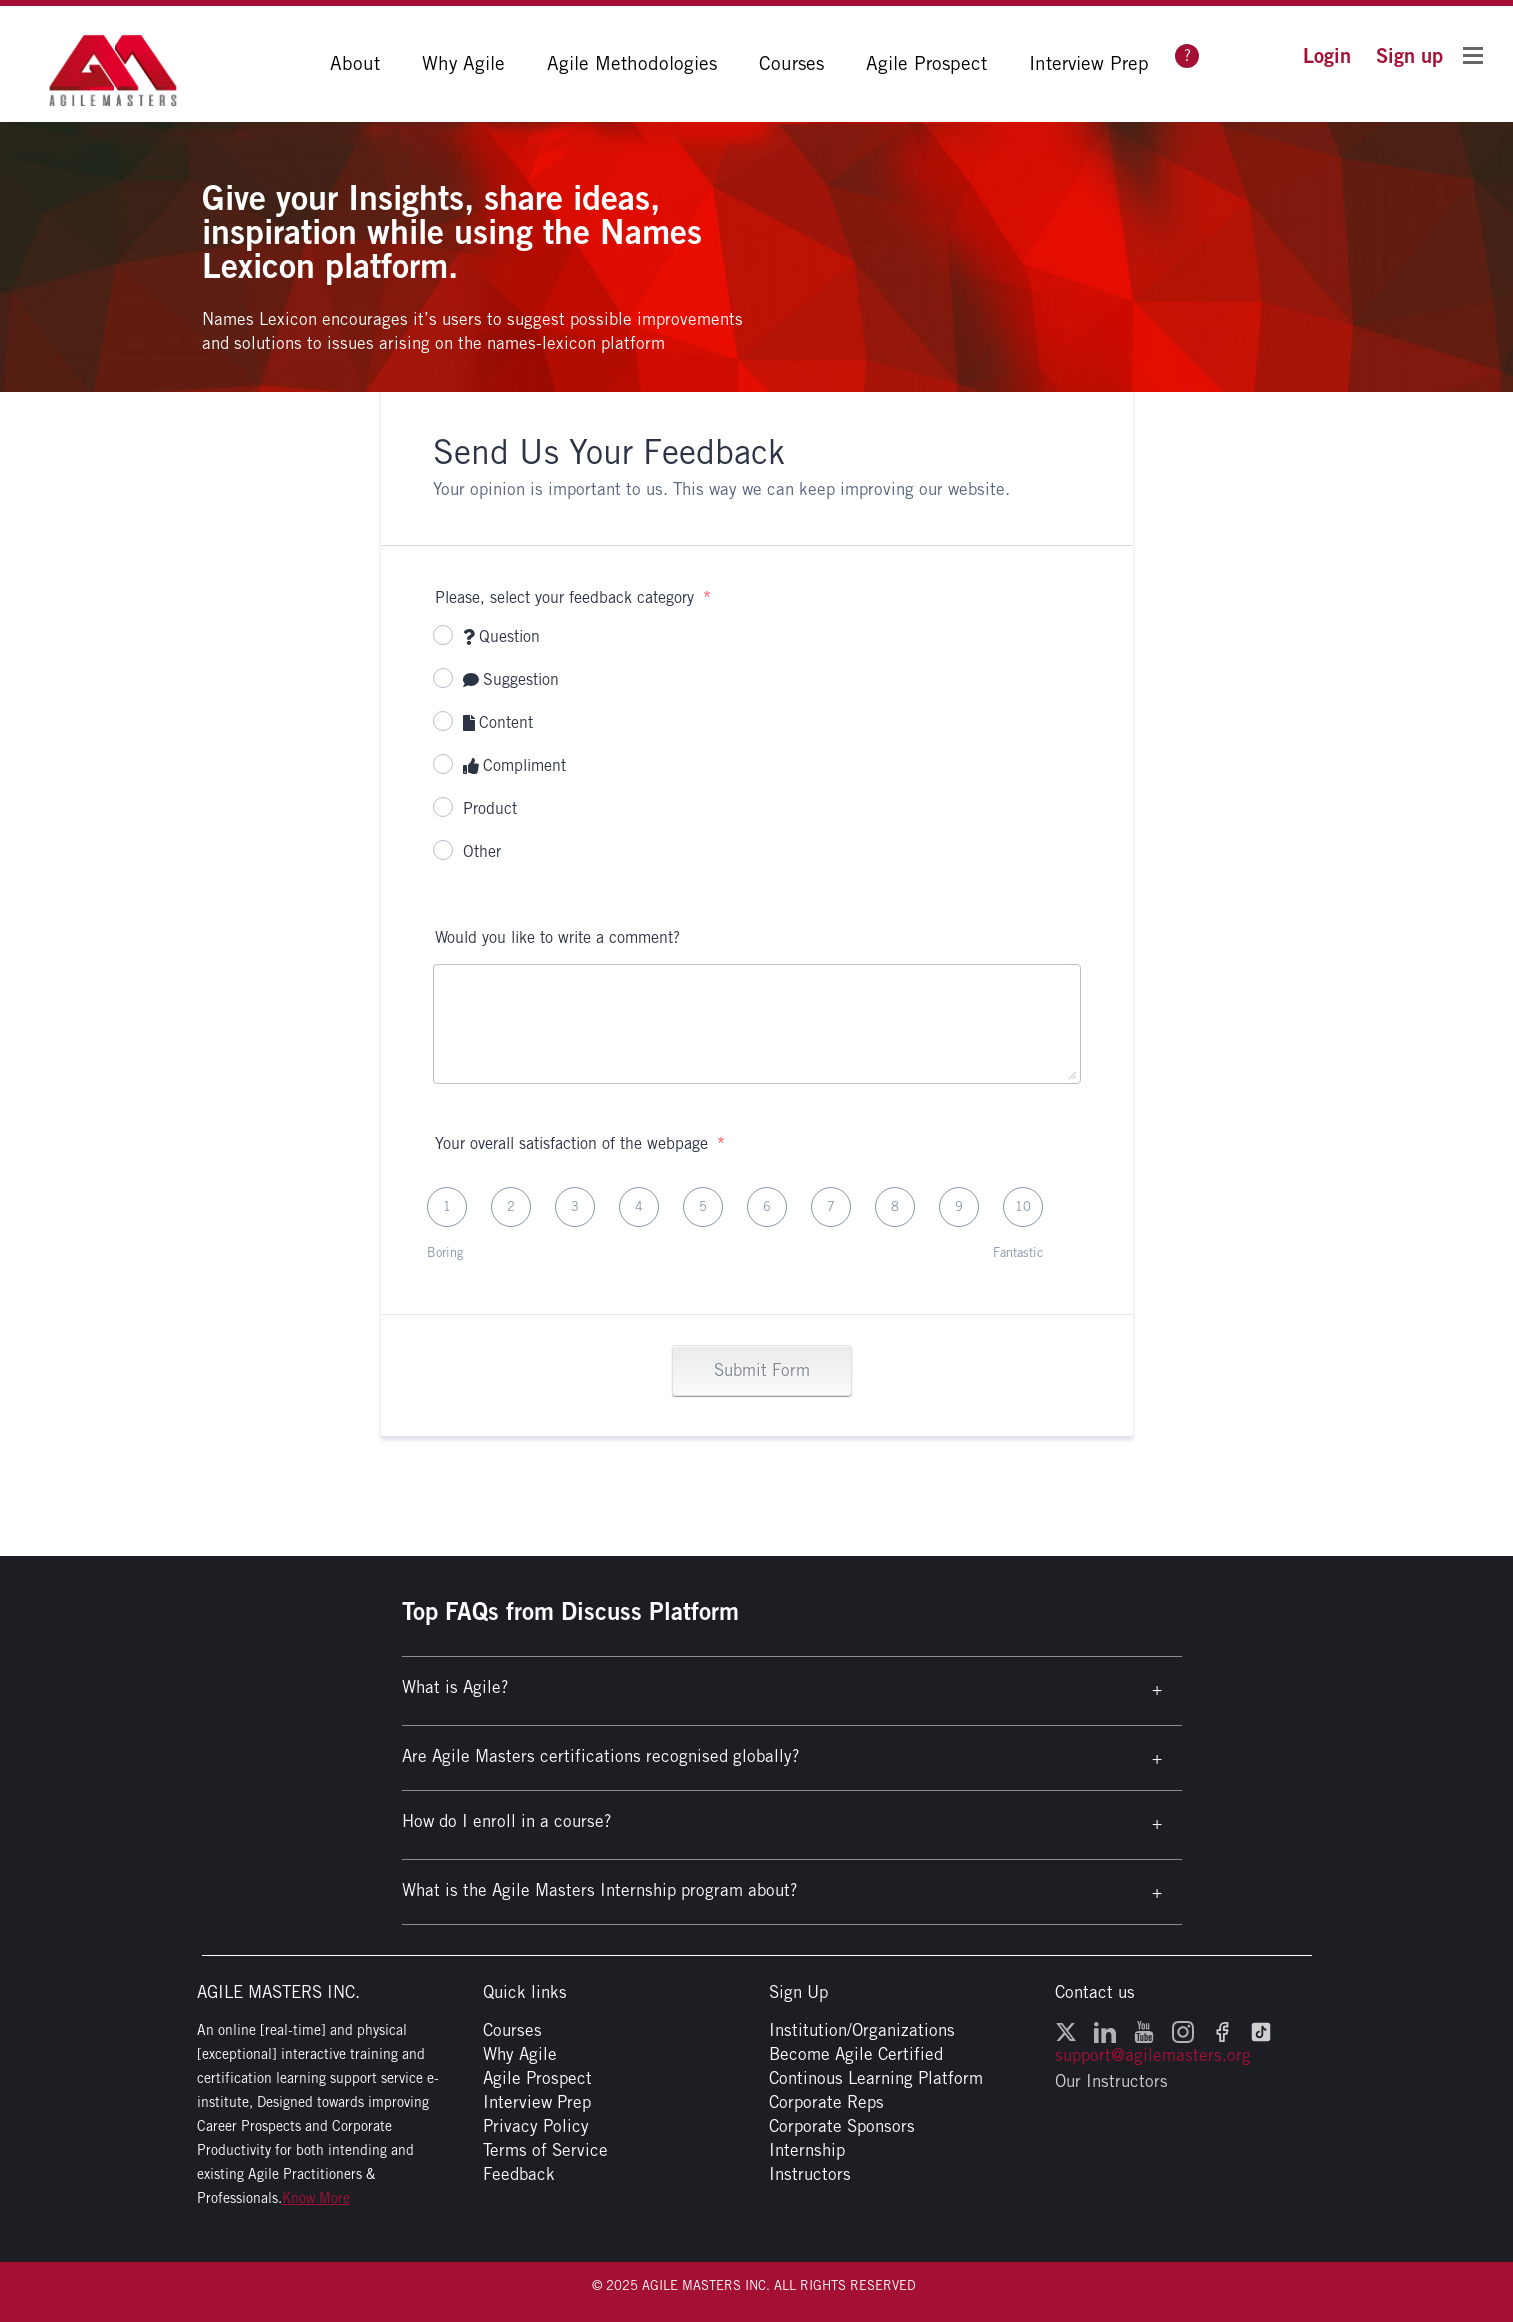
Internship (807, 2150)
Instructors (810, 2174)
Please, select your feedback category (573, 597)
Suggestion (511, 679)
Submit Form (762, 1370)
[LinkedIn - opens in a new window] (1105, 2030)
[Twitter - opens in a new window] (1066, 2030)
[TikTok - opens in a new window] (1261, 2030)
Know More (316, 2198)
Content (498, 722)
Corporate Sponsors (842, 2126)
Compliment (515, 765)
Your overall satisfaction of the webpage (580, 1143)
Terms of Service (545, 2150)
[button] (1327, 55)
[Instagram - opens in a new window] (1183, 2030)
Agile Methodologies (632, 63)
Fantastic (1018, 1252)
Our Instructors (1111, 2081)
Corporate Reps (826, 2102)
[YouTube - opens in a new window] (1144, 2030)
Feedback (519, 2174)
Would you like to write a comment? (557, 937)
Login (1327, 55)
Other (482, 851)
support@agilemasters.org (1153, 2055)
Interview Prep (1089, 63)
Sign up (1409, 55)
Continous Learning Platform (876, 2078)
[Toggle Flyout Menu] (1473, 54)
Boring (445, 1252)
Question (502, 636)
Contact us (1095, 1992)
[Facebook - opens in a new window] (1222, 2030)
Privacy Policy (536, 2126)
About (355, 63)
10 (1023, 1206)
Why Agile (463, 63)
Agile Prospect (926, 63)
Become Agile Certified (856, 2054)
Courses (791, 63)
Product (490, 808)
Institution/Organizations (862, 2030)
